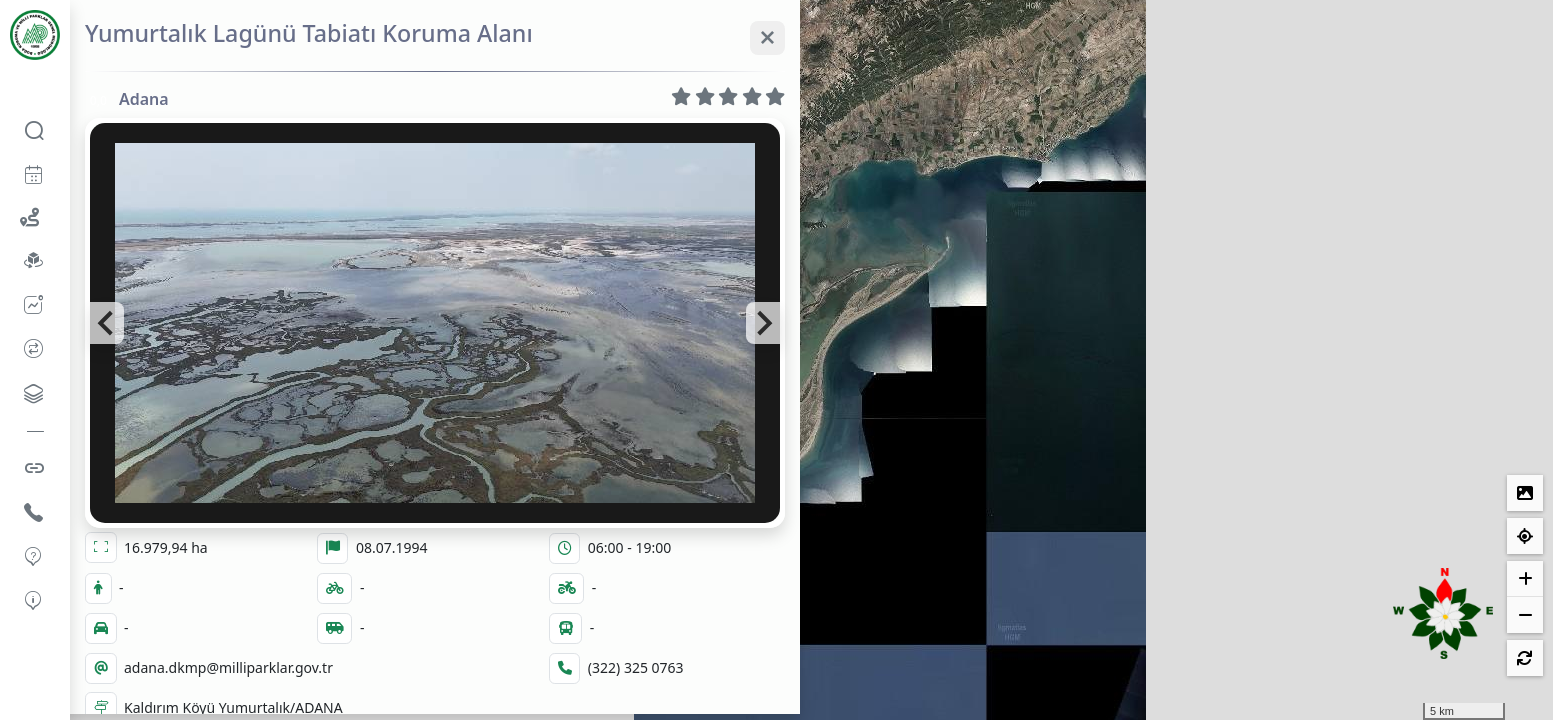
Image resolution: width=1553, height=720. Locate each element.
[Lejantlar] (1525, 493)
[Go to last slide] (107, 323)
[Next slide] (763, 323)
